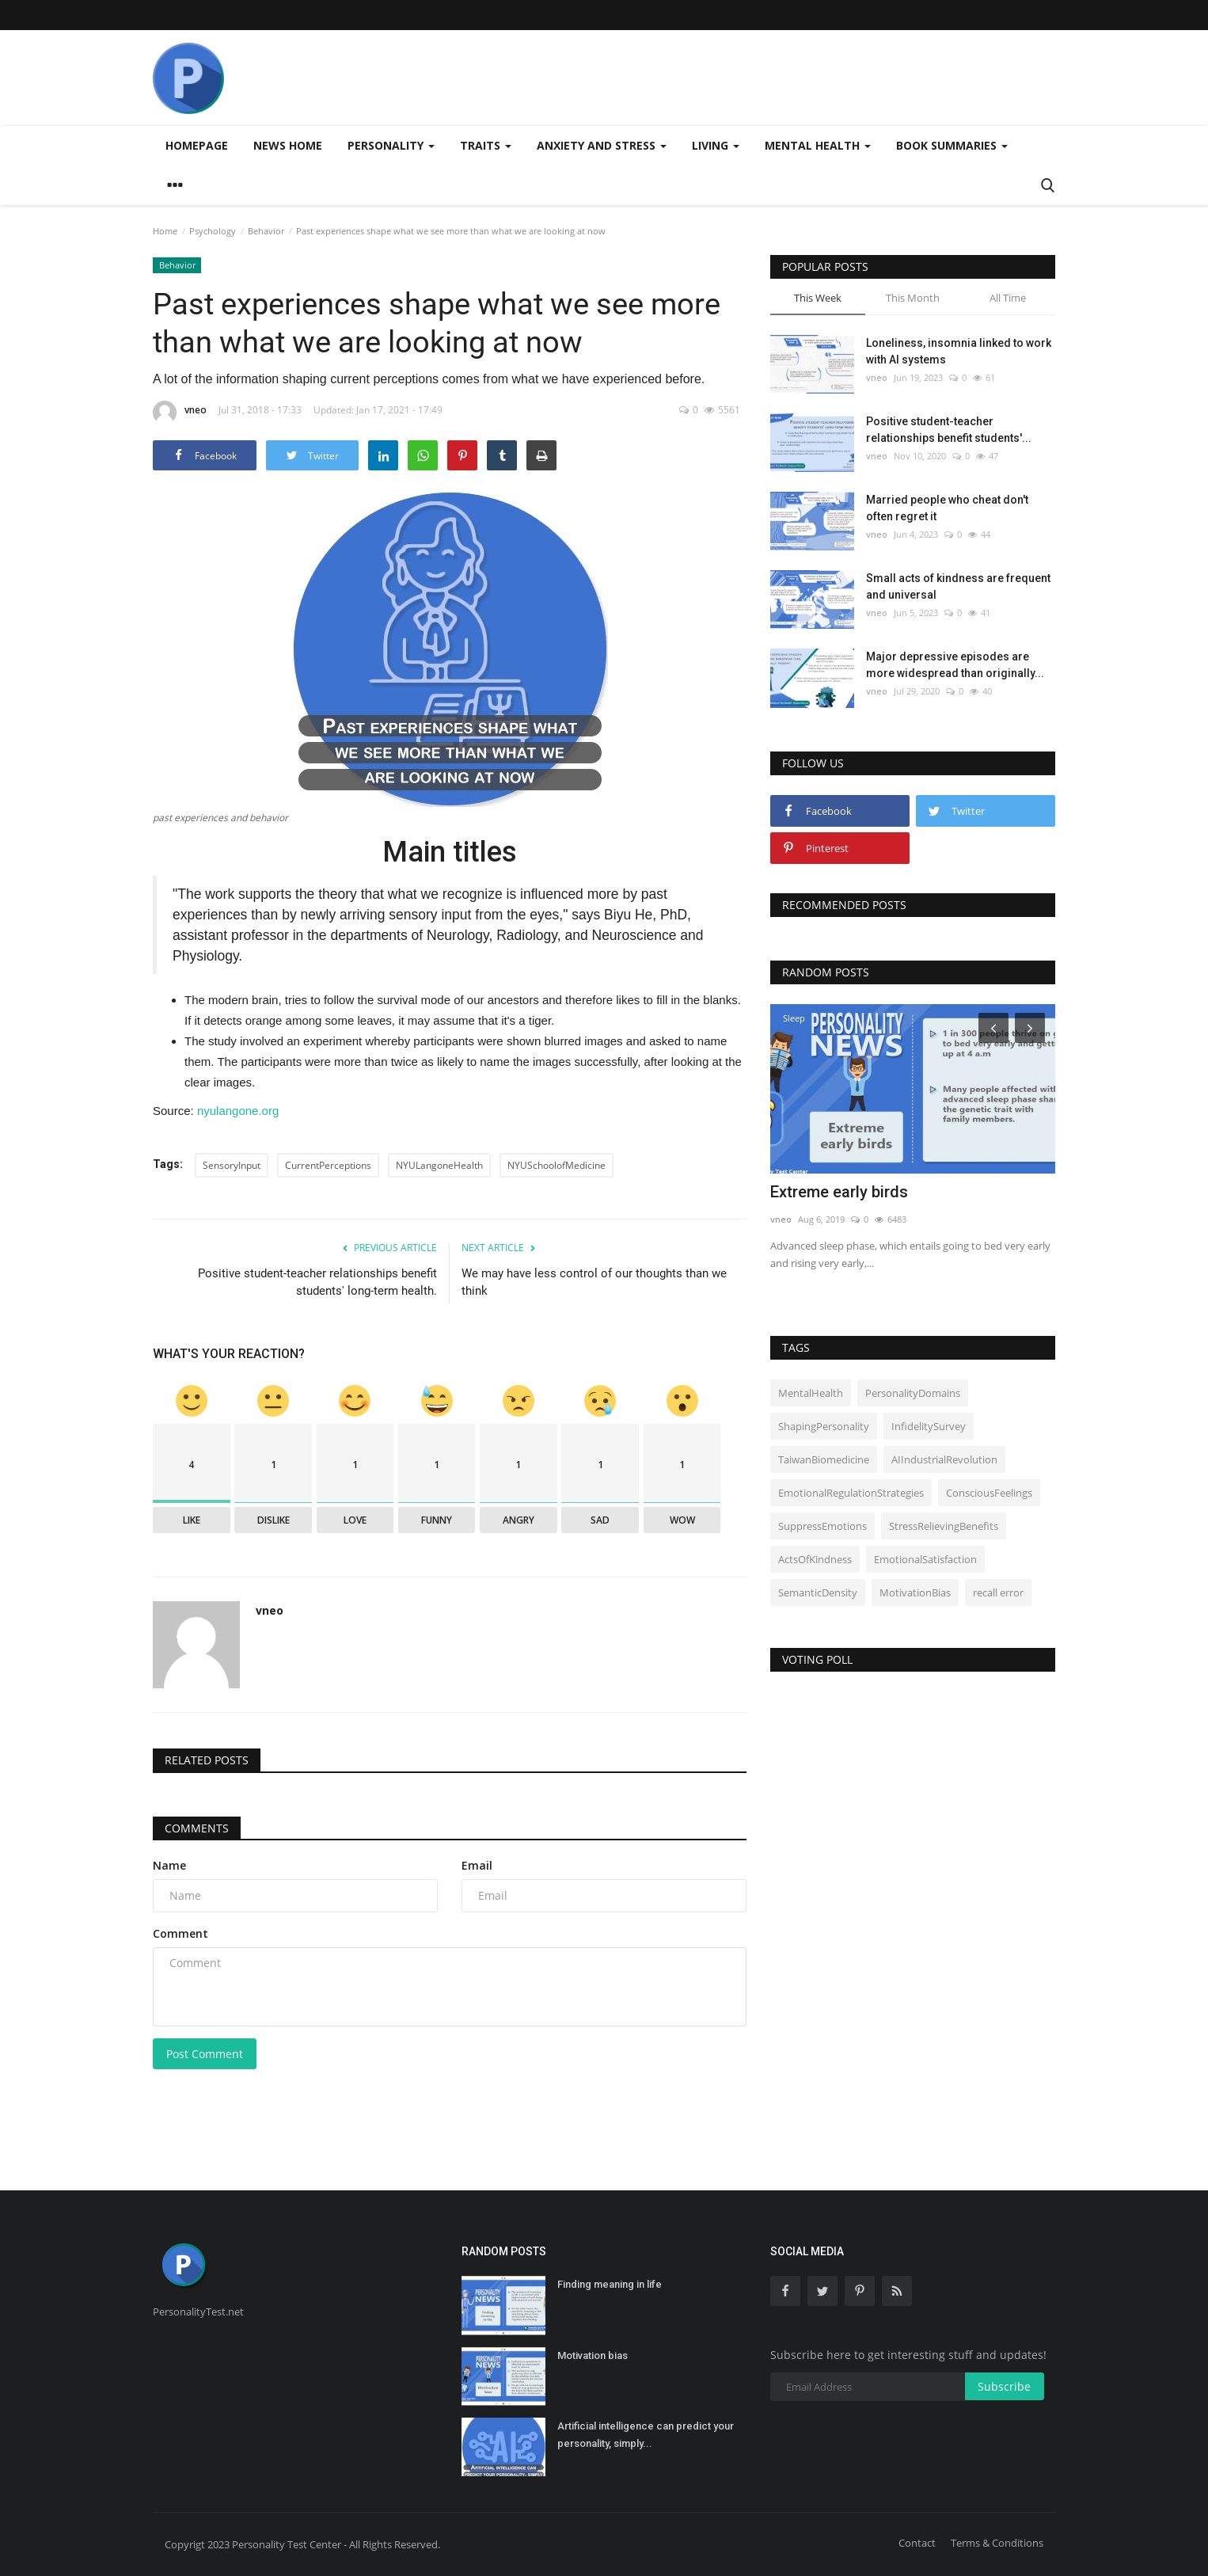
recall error (998, 1592)
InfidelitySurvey (928, 1426)
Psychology (212, 231)
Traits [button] (485, 145)
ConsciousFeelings (989, 1493)
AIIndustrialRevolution (944, 1459)
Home (165, 231)
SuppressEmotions (822, 1526)
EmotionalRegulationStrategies (851, 1493)
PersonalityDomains (912, 1393)
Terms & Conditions (997, 2543)
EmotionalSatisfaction (925, 1559)
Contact (917, 2543)
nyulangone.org (238, 1110)
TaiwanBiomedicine (823, 1459)
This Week (817, 298)
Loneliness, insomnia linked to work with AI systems (958, 351)
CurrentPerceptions (328, 1165)
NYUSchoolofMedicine (556, 1165)
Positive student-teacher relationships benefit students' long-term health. (317, 1282)
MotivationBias (915, 1592)
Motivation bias (592, 2355)
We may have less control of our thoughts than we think (594, 1282)
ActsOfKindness (815, 1559)
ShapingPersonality (823, 1426)
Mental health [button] (818, 145)
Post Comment (204, 2053)
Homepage (196, 145)
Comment (180, 1933)
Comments (197, 1828)
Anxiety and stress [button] (602, 145)
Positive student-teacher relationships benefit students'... (948, 429)
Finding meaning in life (609, 2284)
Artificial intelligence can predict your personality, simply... (645, 2434)
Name (169, 1865)
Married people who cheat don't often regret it (947, 508)
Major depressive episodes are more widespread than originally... (955, 664)
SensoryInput (231, 1165)
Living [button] (715, 145)
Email (477, 1865)
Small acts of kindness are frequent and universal (958, 586)
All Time (1008, 298)
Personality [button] (391, 145)
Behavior (266, 231)
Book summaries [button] (952, 145)
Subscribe (1004, 2386)
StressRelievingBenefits (943, 1526)
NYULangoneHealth (439, 1165)
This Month (913, 298)
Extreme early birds (839, 1191)
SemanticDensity (817, 1592)
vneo (180, 412)
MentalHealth (810, 1393)
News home (287, 145)
